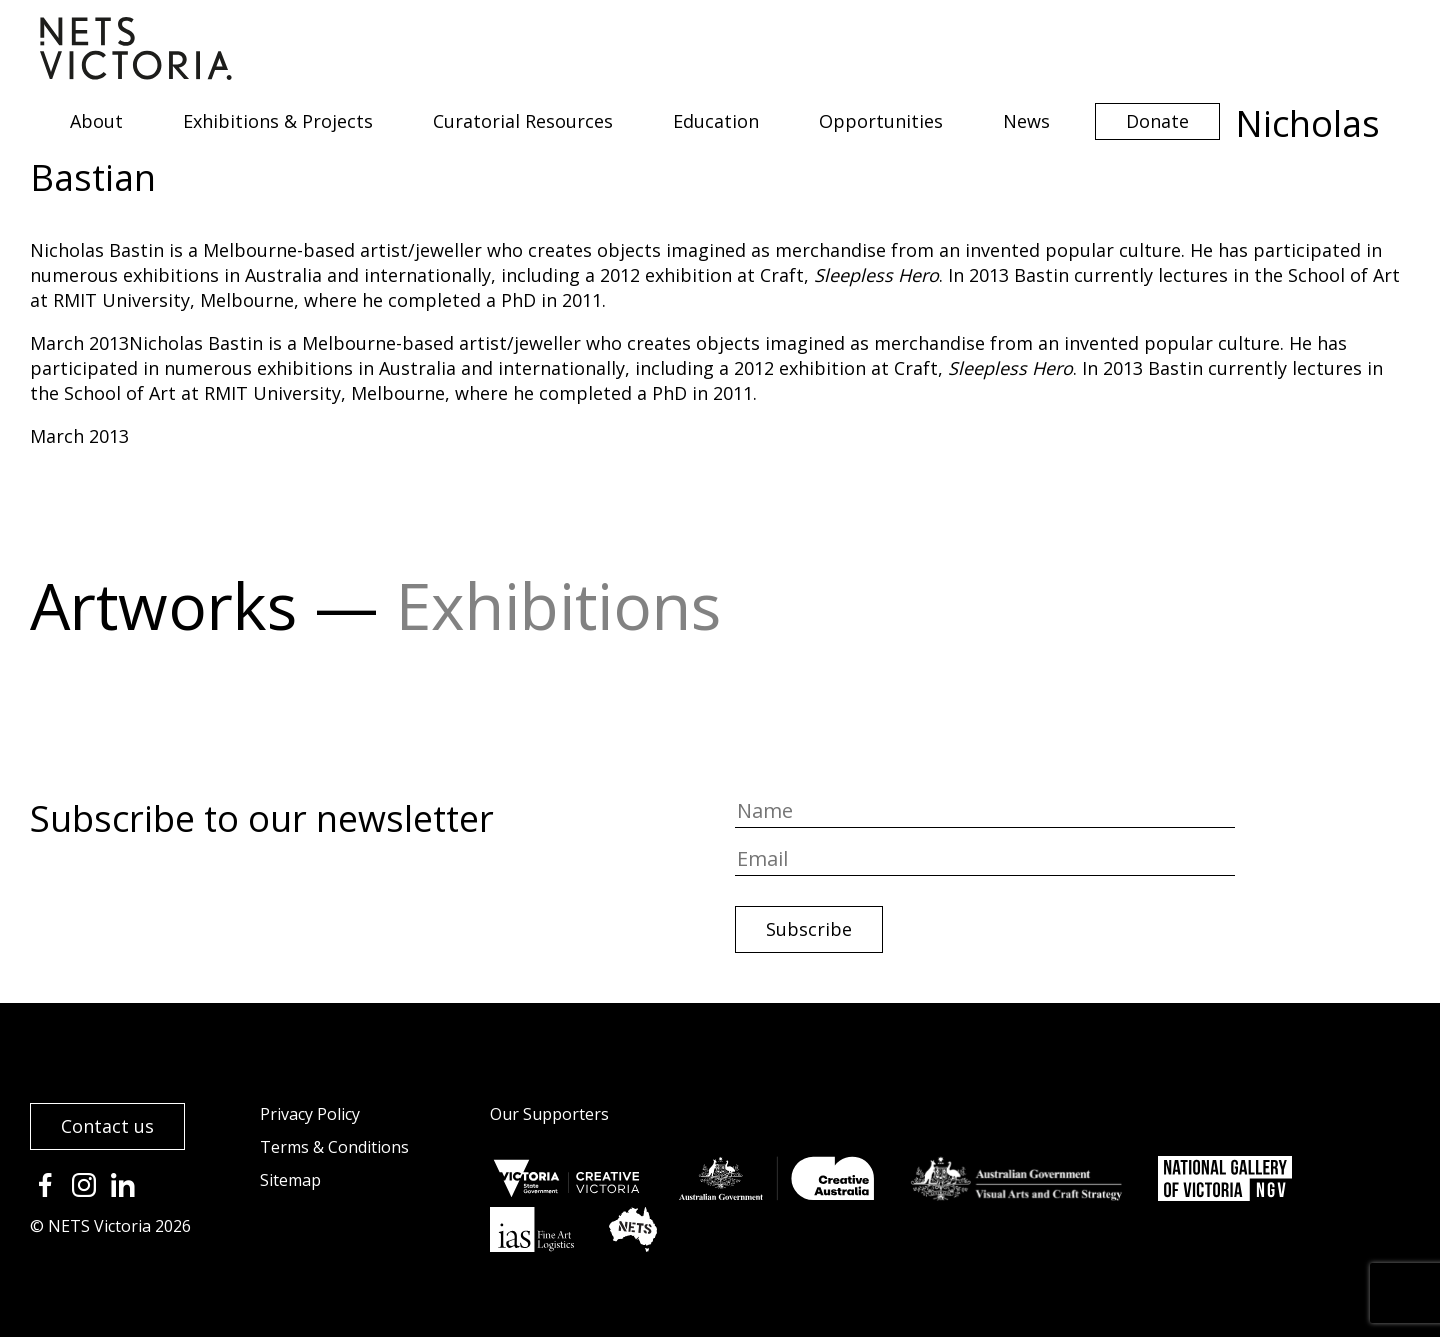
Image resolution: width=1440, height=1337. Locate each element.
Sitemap (290, 1180)
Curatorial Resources (523, 121)
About (96, 121)
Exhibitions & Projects (278, 121)
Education (716, 121)
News (1026, 121)
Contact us (107, 1126)
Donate (1157, 121)
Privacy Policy (310, 1114)
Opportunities (881, 121)
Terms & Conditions (334, 1147)
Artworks (163, 605)
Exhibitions (558, 605)
